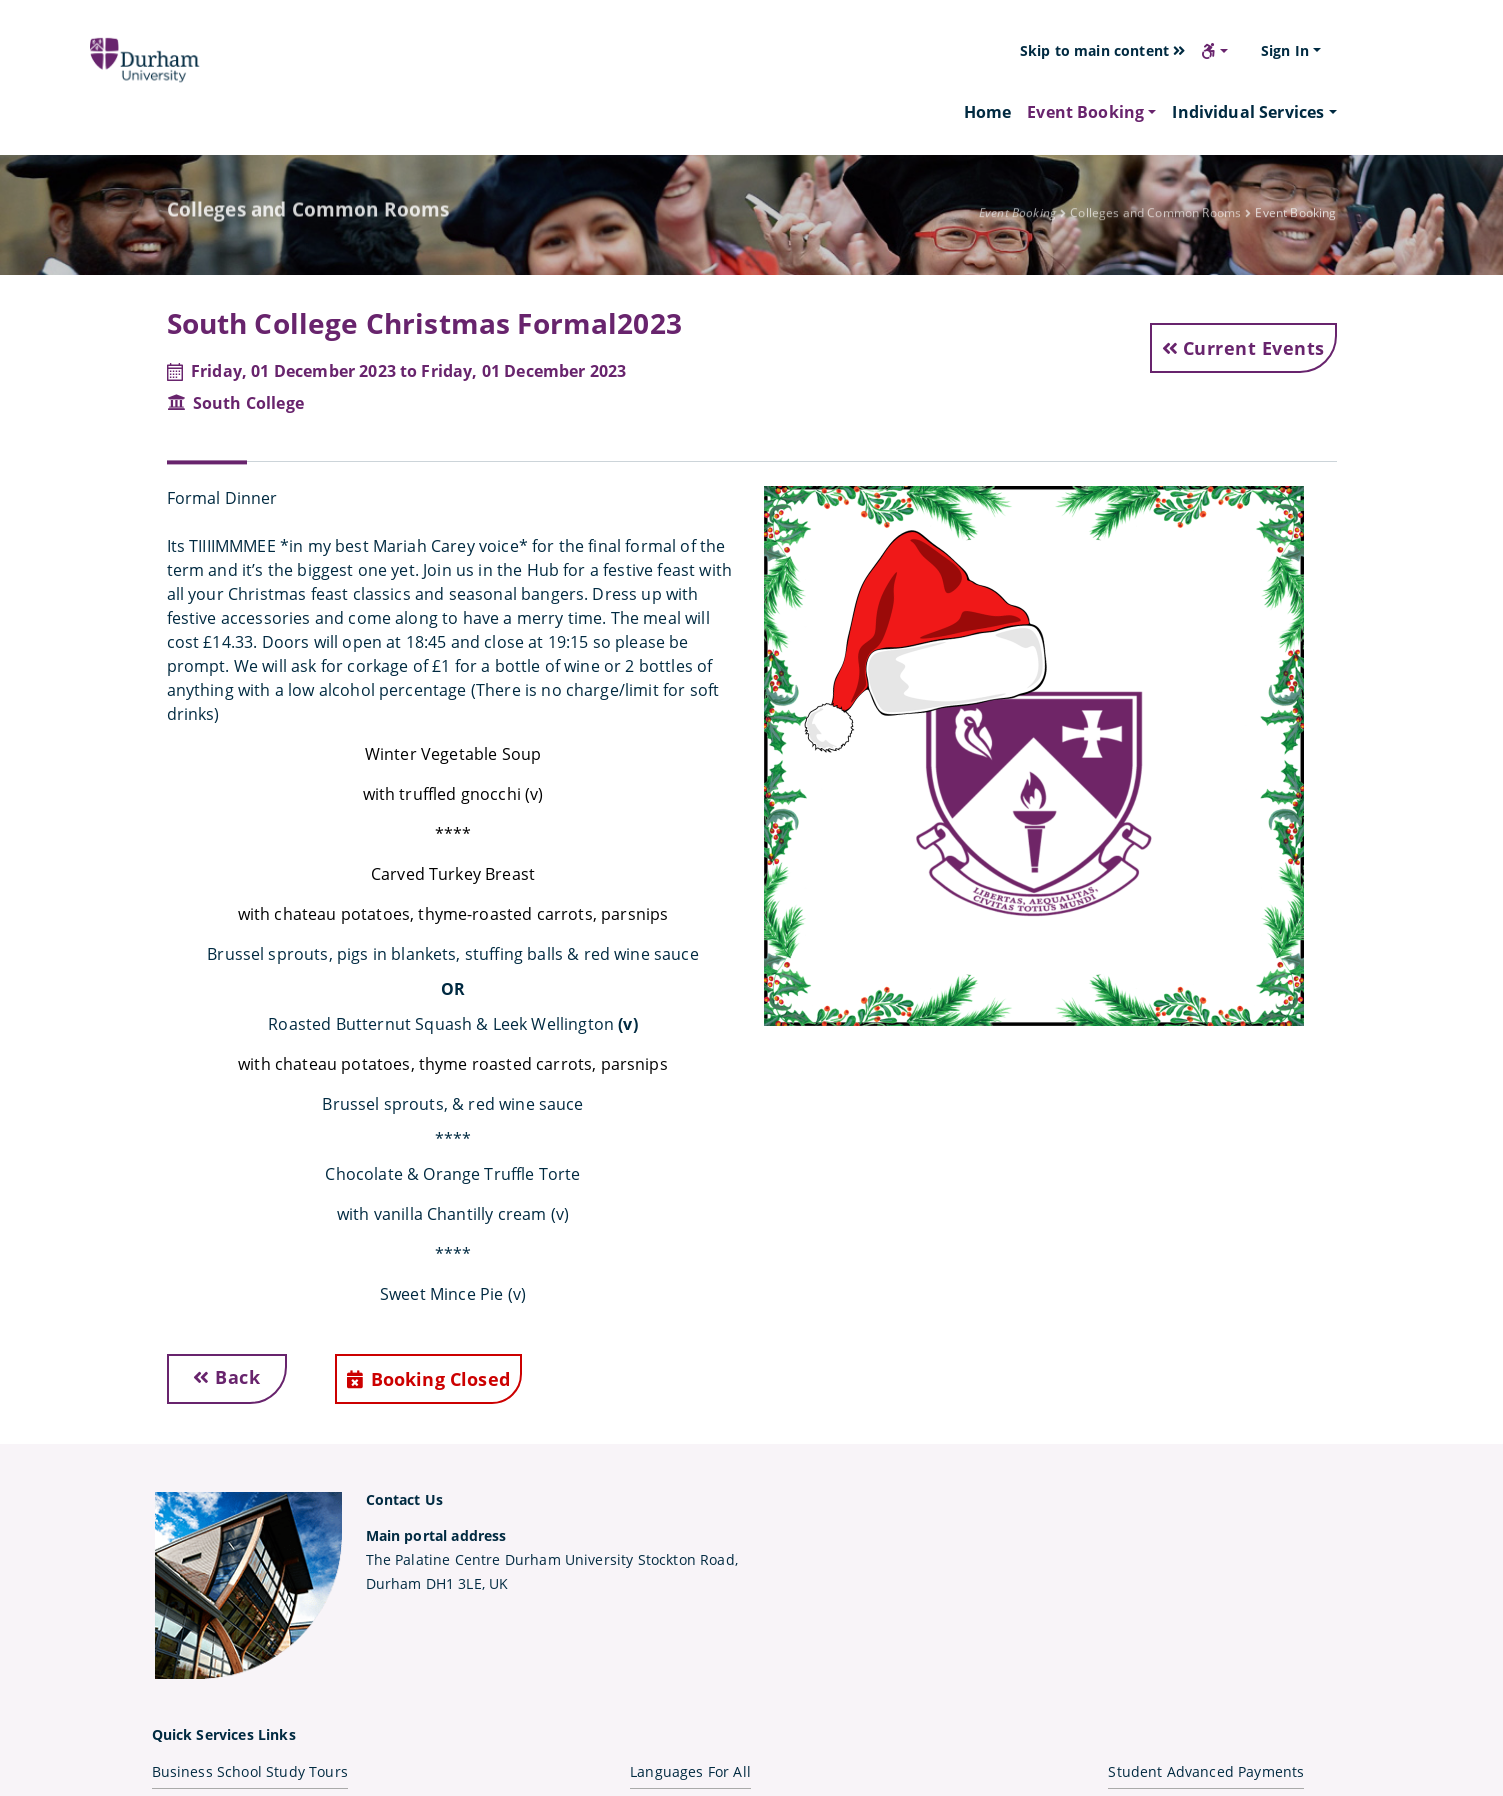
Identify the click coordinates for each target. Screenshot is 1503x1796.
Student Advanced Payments (1206, 1771)
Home (988, 111)
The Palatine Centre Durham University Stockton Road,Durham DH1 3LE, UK (552, 1559)
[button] (1214, 51)
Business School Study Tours (250, 1771)
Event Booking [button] (1085, 112)
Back (226, 1377)
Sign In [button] (1285, 50)
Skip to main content (1103, 50)
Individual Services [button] (1248, 112)
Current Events (1243, 348)
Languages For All (690, 1771)
